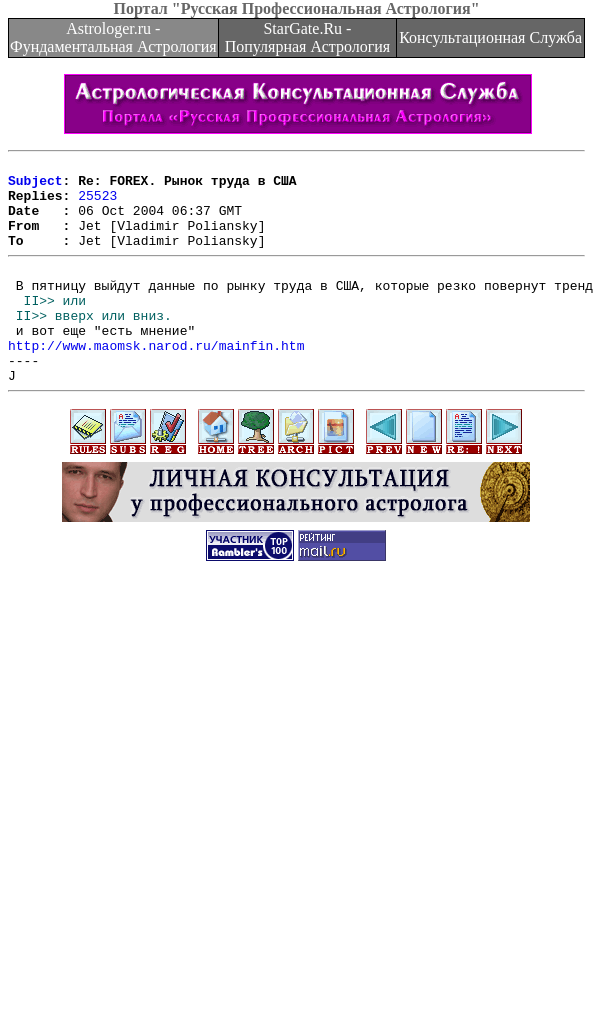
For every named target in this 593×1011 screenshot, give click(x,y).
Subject (35, 186)
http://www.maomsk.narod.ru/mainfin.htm (156, 381)
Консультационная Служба (490, 37)
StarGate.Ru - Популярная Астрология (307, 37)
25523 (97, 204)
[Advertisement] (187, 804)
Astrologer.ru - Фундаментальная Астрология (113, 37)
